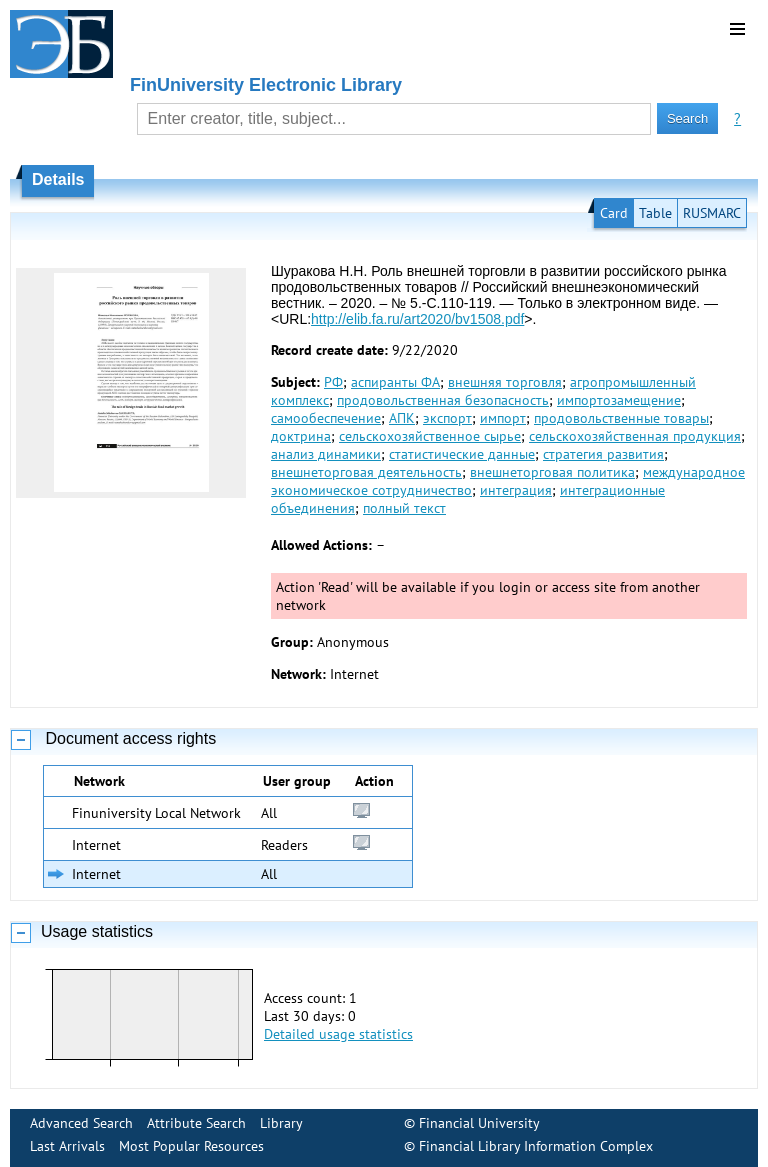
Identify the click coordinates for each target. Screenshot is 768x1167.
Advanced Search (81, 1123)
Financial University (479, 1123)
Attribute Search (196, 1123)
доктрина (301, 436)
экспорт (447, 418)
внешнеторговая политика (552, 472)
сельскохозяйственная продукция (635, 436)
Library (281, 1123)
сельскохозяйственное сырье (430, 436)
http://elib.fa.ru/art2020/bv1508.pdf (417, 319)
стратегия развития (603, 454)
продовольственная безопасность (443, 400)
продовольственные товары (621, 418)
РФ (333, 382)
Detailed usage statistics (338, 1034)
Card (614, 213)
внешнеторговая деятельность (366, 472)
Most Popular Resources (191, 1146)
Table (655, 213)
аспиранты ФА (395, 382)
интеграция (516, 490)
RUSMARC (712, 213)
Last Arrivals (67, 1146)
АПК (402, 418)
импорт (503, 418)
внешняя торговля (505, 382)
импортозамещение (619, 400)
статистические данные (462, 454)
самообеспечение (326, 418)
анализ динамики (326, 454)
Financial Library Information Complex (536, 1146)
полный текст (404, 508)
